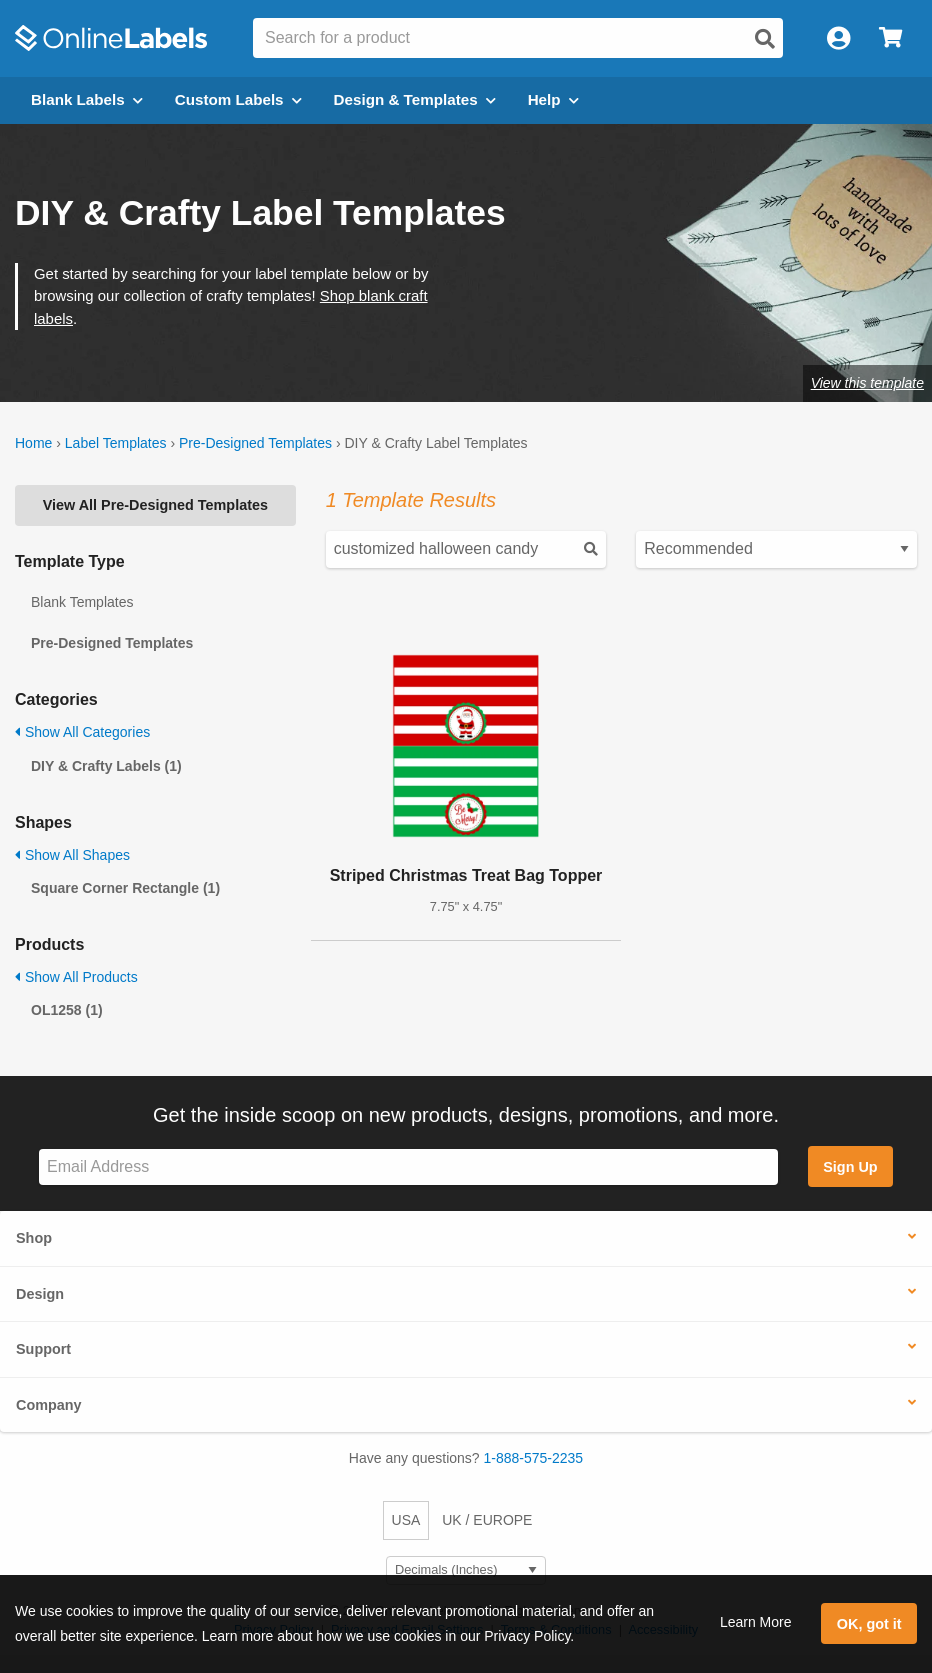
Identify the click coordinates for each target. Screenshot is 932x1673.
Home (33, 443)
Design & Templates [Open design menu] (415, 99)
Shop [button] (34, 1238)
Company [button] (49, 1405)
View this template (867, 383)
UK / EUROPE (487, 1520)
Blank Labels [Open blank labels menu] (87, 99)
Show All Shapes (72, 855)
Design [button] (40, 1294)
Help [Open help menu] (553, 99)
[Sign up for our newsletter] (408, 1167)
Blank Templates (82, 602)
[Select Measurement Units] (466, 1570)
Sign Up (850, 1167)
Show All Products (76, 977)
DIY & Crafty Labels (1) (106, 766)
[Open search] (765, 39)
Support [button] (43, 1349)
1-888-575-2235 (534, 1458)
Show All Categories (82, 732)
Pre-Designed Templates (255, 443)
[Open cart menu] (890, 38)
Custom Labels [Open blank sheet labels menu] (238, 99)
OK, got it (869, 1624)
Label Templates (116, 443)
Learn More (756, 1622)
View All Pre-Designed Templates (155, 505)
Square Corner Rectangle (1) (125, 888)
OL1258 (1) (67, 1010)
